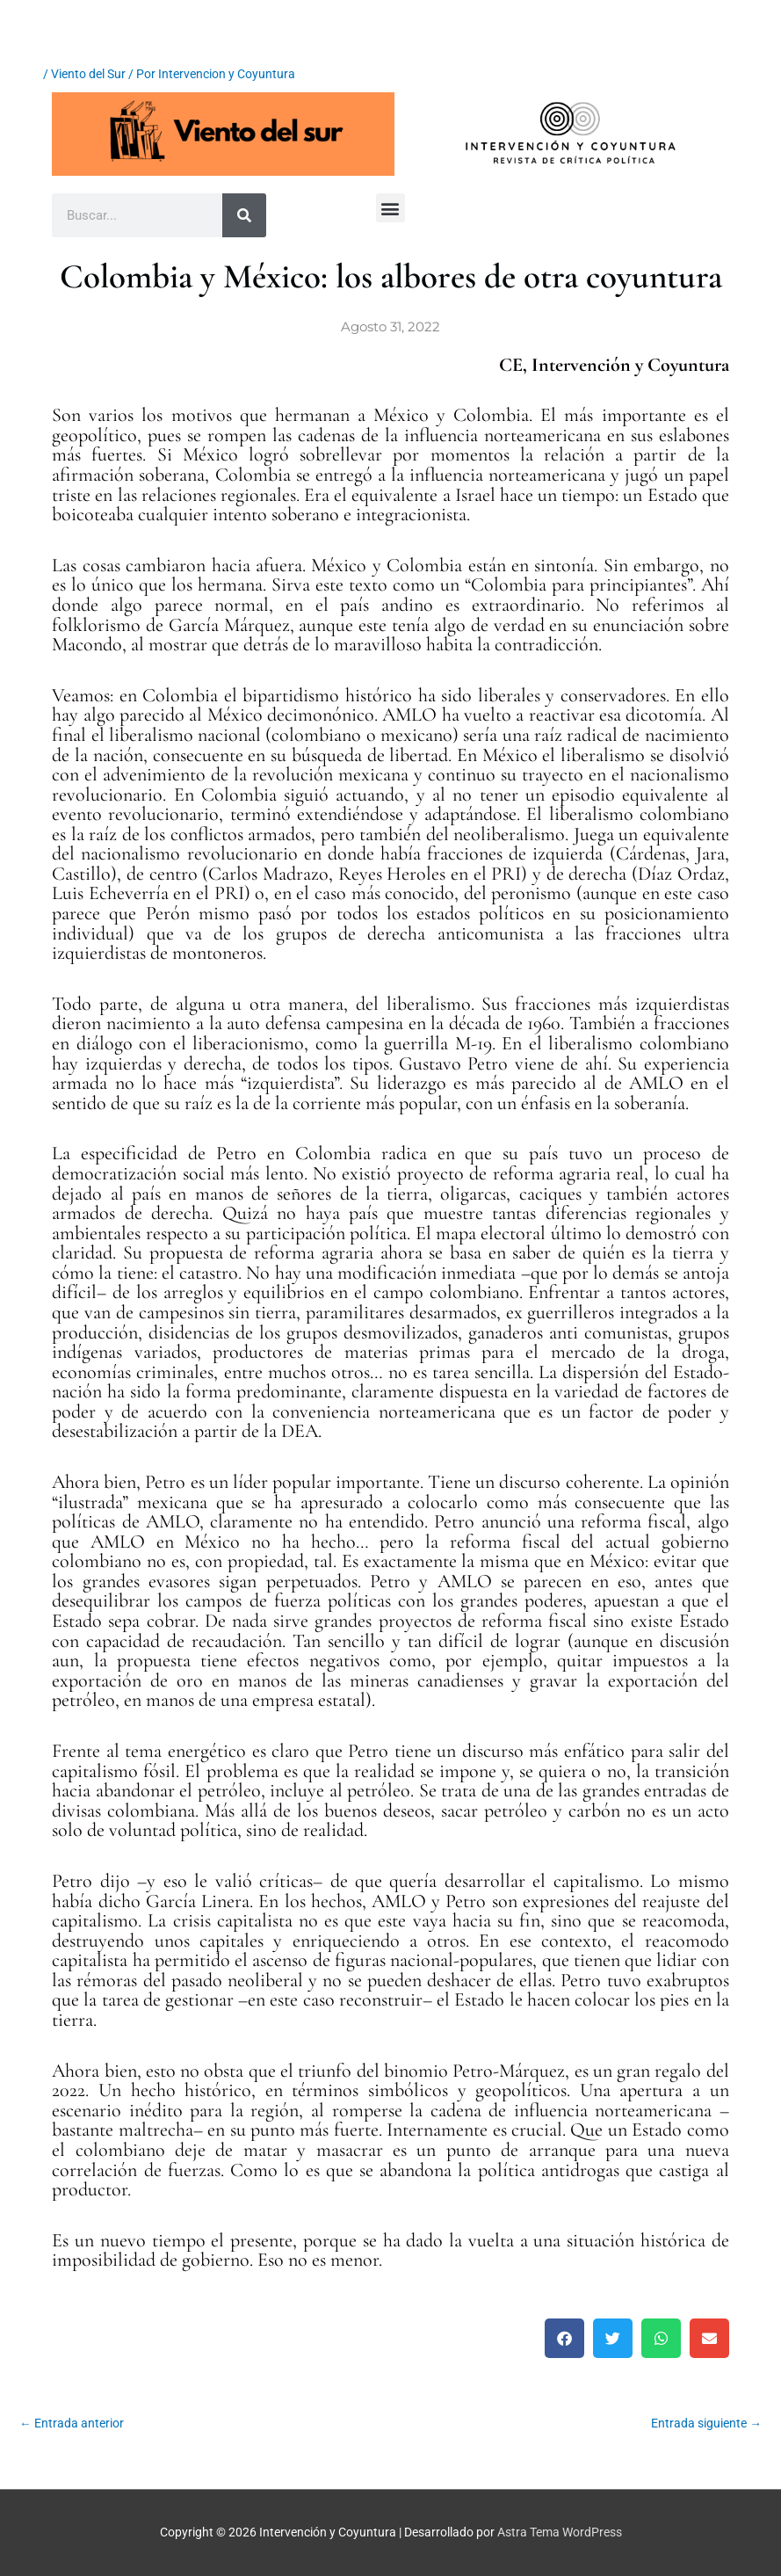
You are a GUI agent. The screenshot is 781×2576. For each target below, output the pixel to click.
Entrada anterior (71, 2423)
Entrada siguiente (706, 2423)
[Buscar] (244, 215)
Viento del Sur (88, 74)
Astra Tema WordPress (559, 2532)
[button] (390, 207)
